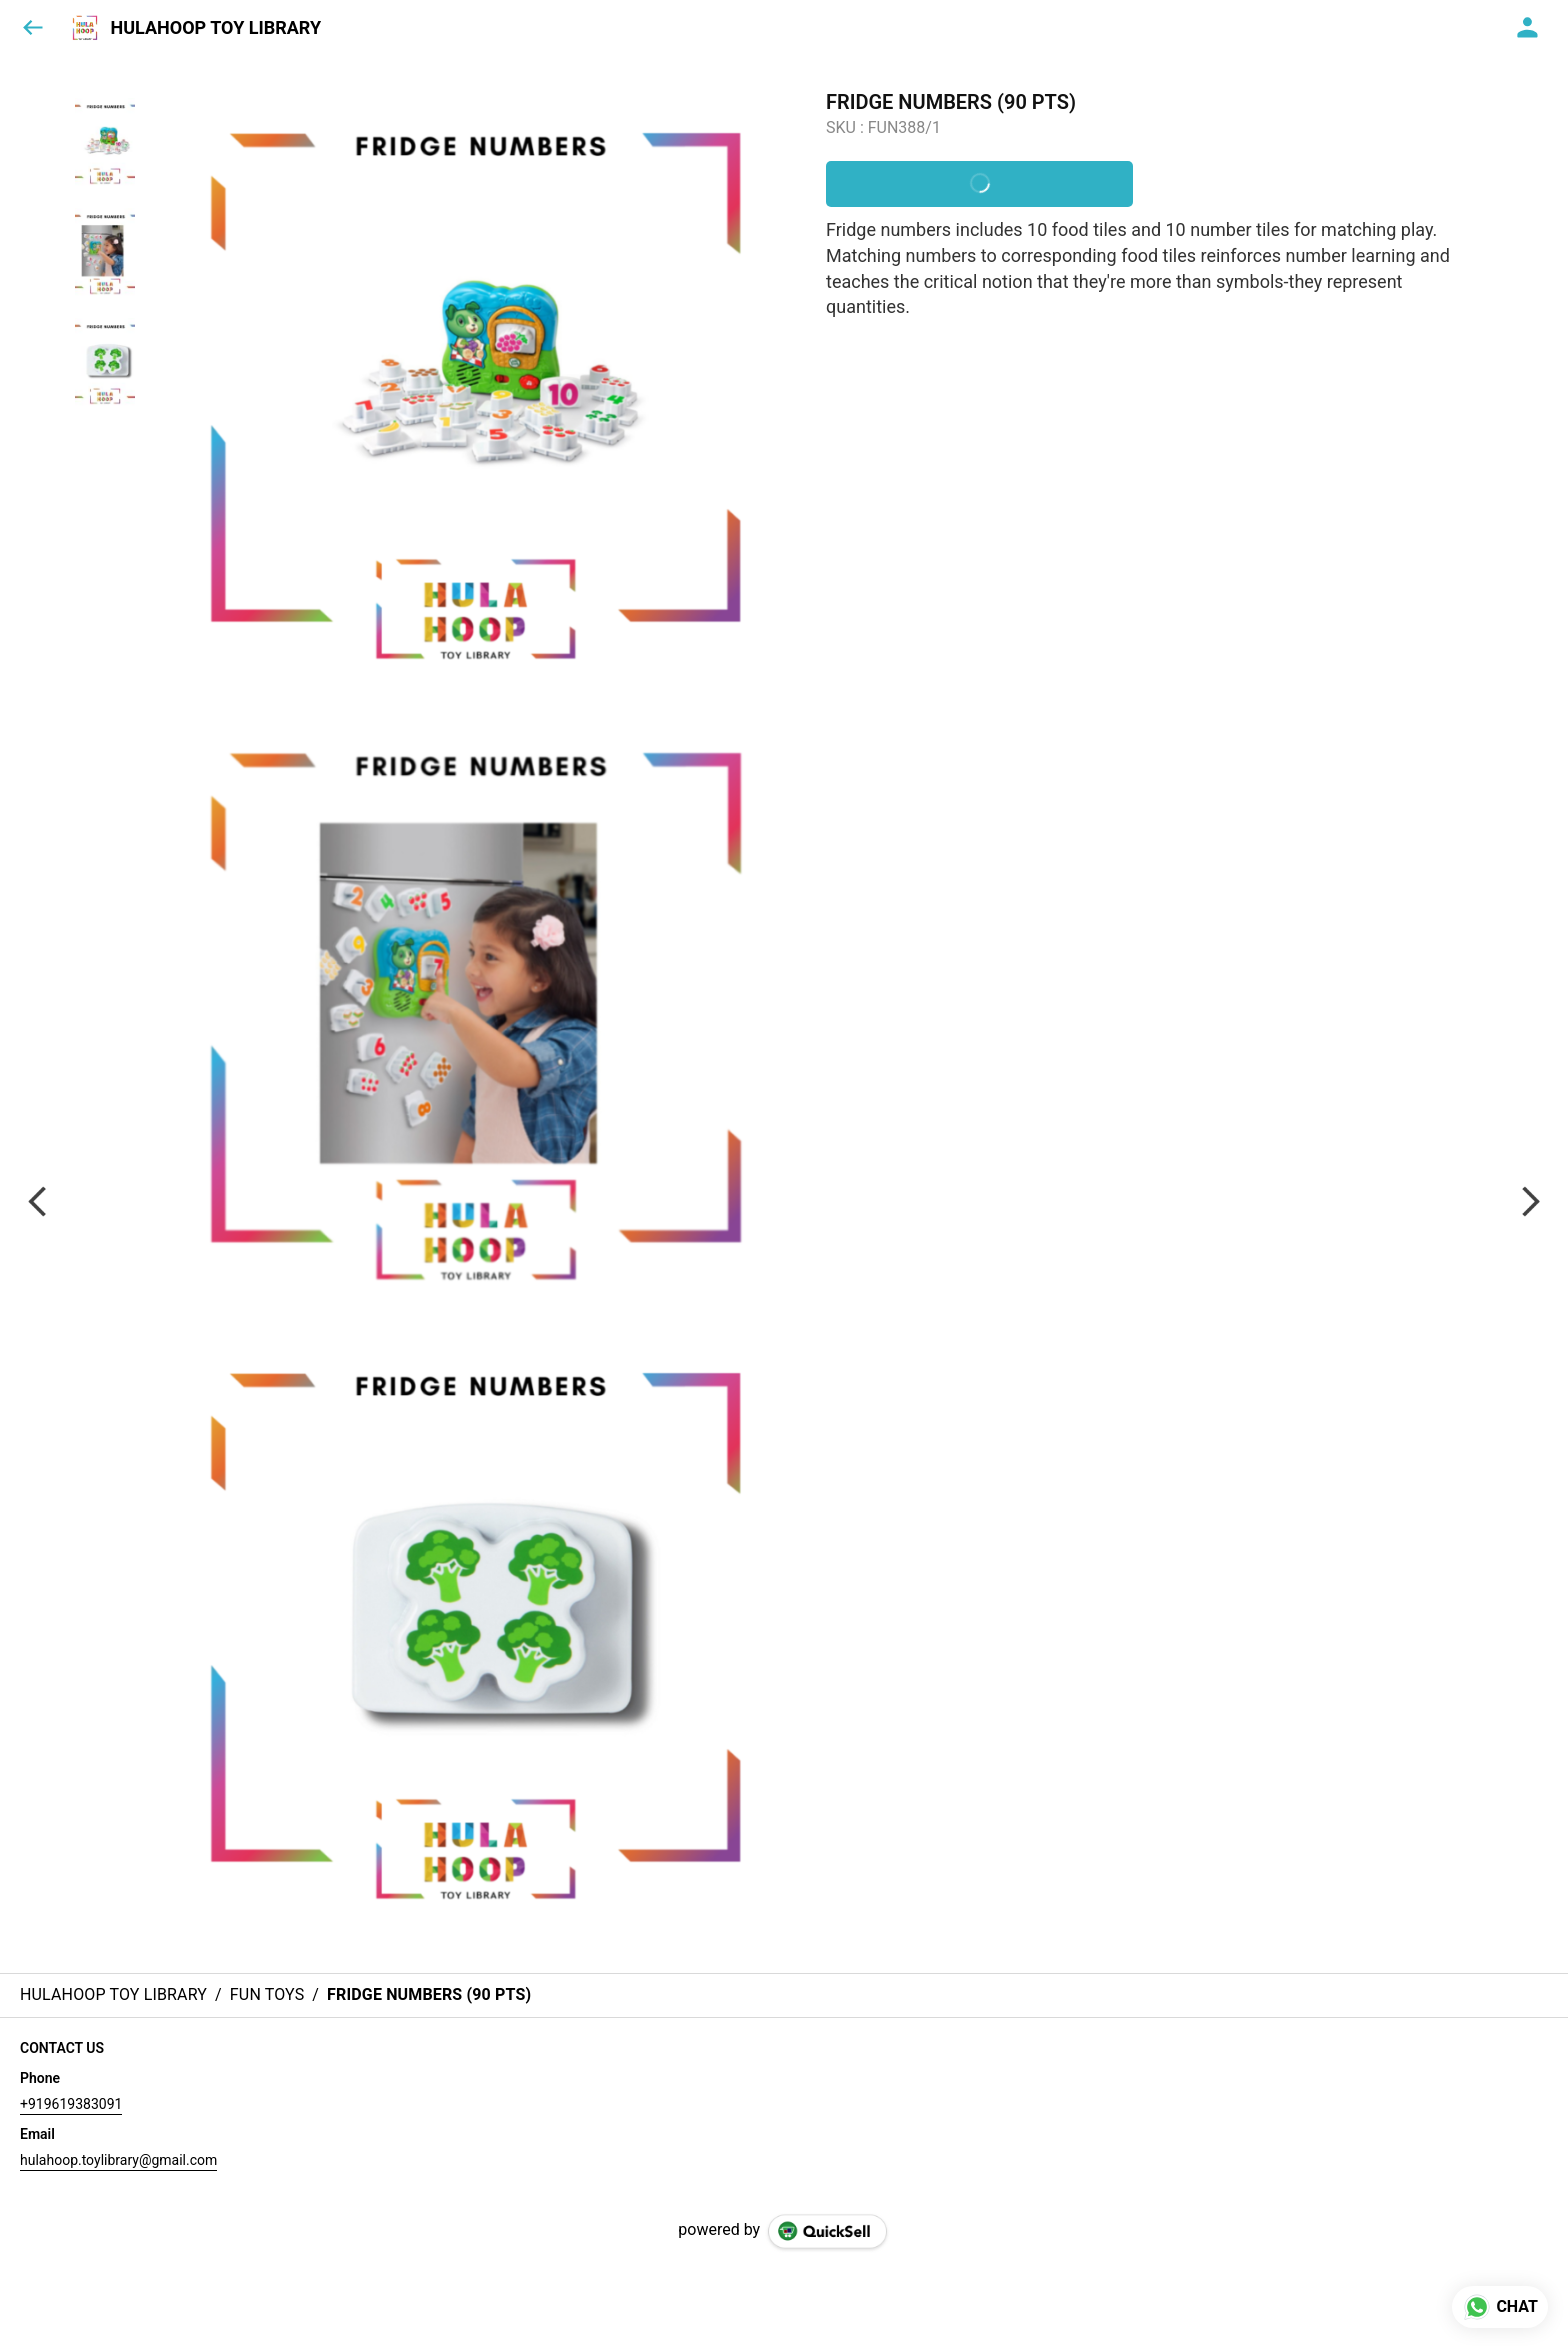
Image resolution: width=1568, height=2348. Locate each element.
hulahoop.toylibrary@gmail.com (118, 2160)
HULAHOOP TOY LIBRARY (215, 28)
